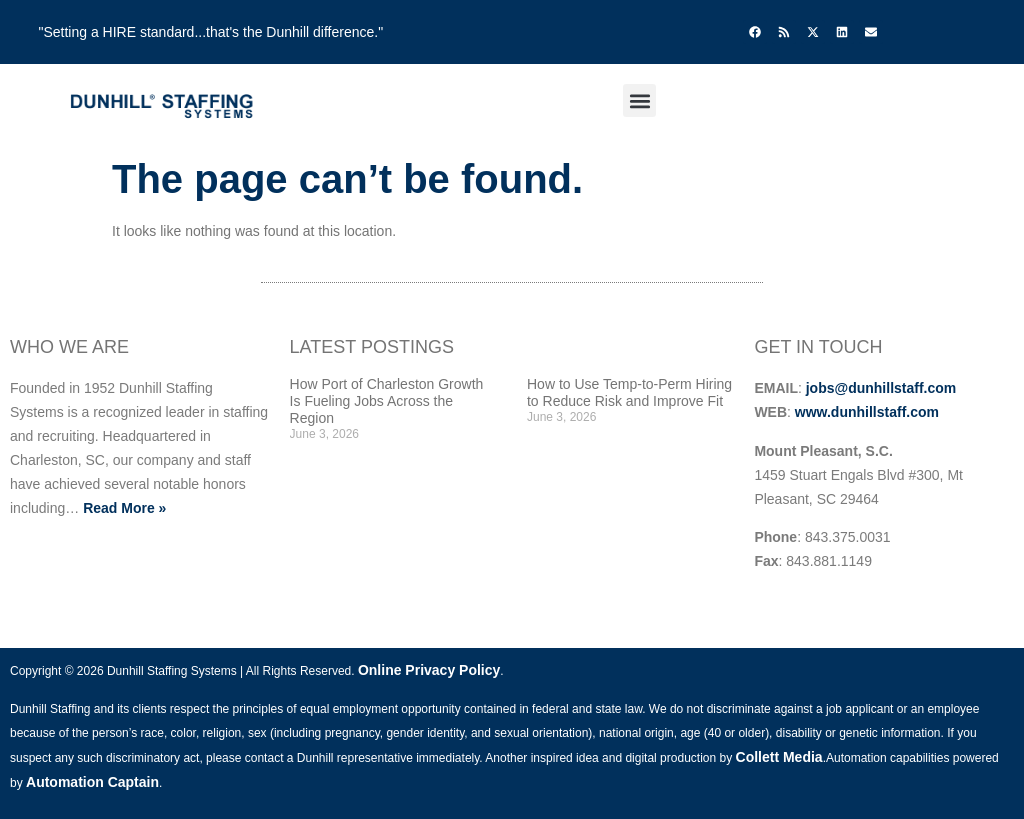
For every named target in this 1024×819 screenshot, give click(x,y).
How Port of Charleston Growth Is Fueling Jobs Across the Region (387, 401)
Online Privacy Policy (429, 670)
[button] (639, 100)
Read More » (124, 508)
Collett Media (779, 757)
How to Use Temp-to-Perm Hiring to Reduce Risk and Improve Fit (629, 392)
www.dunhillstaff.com (867, 412)
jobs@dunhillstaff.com (881, 388)
